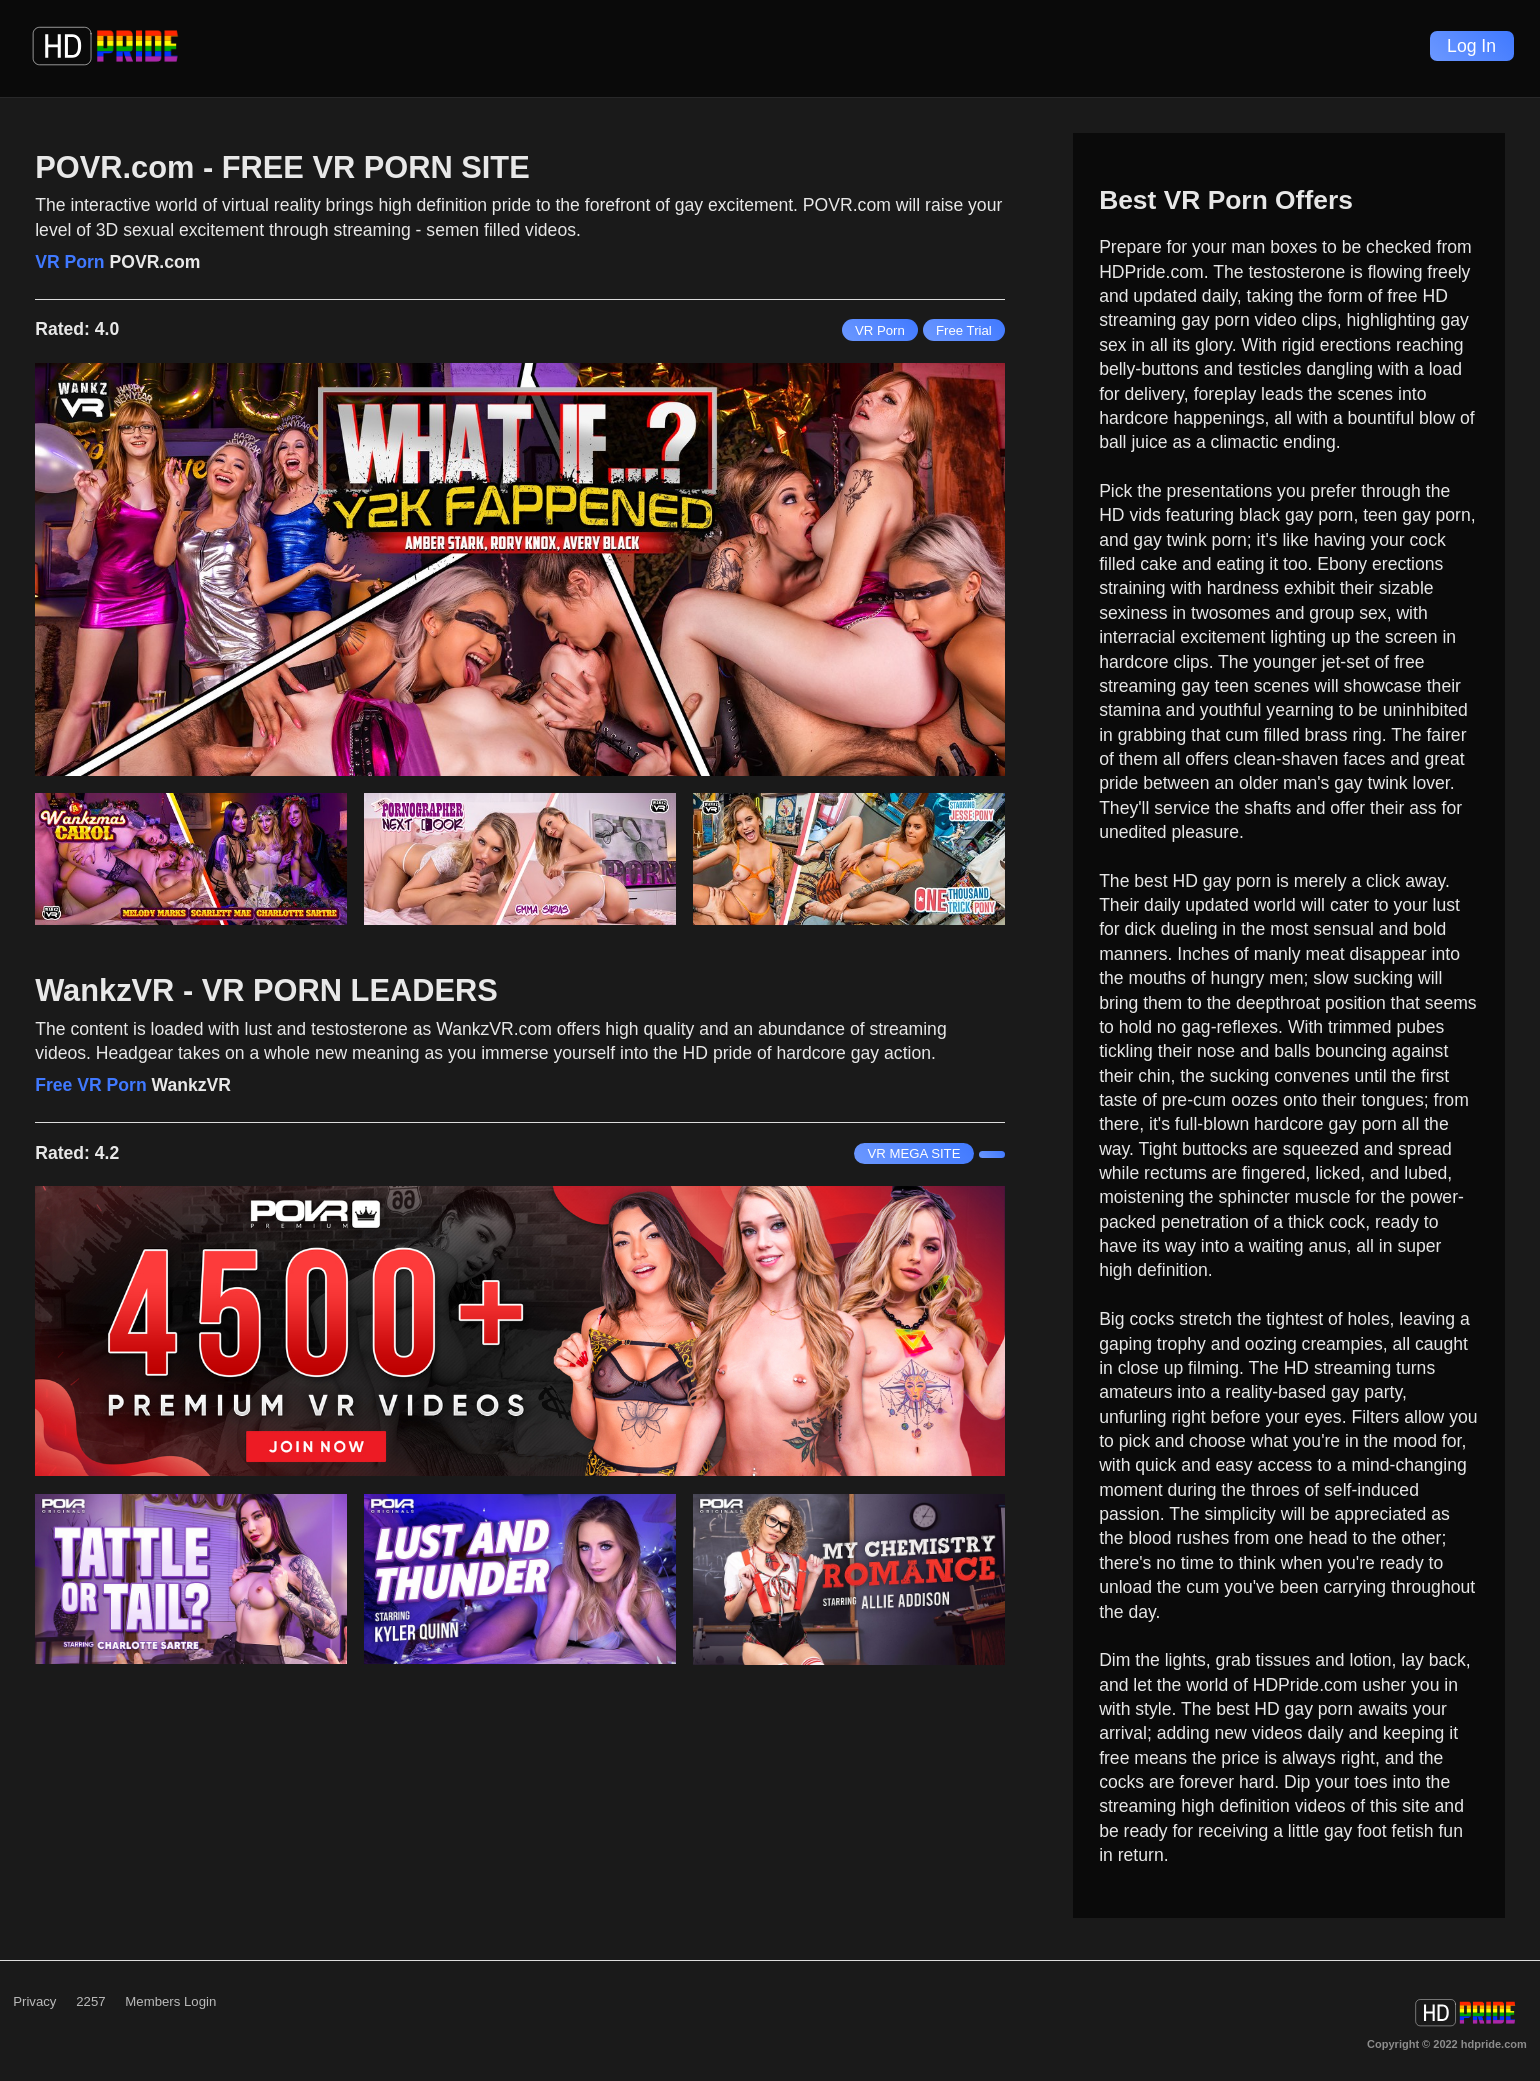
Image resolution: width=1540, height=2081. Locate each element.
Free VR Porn (90, 1085)
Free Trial (964, 330)
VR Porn (69, 262)
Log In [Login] (1471, 46)
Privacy (34, 2001)
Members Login (170, 2001)
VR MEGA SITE (913, 1153)
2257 (90, 2001)
